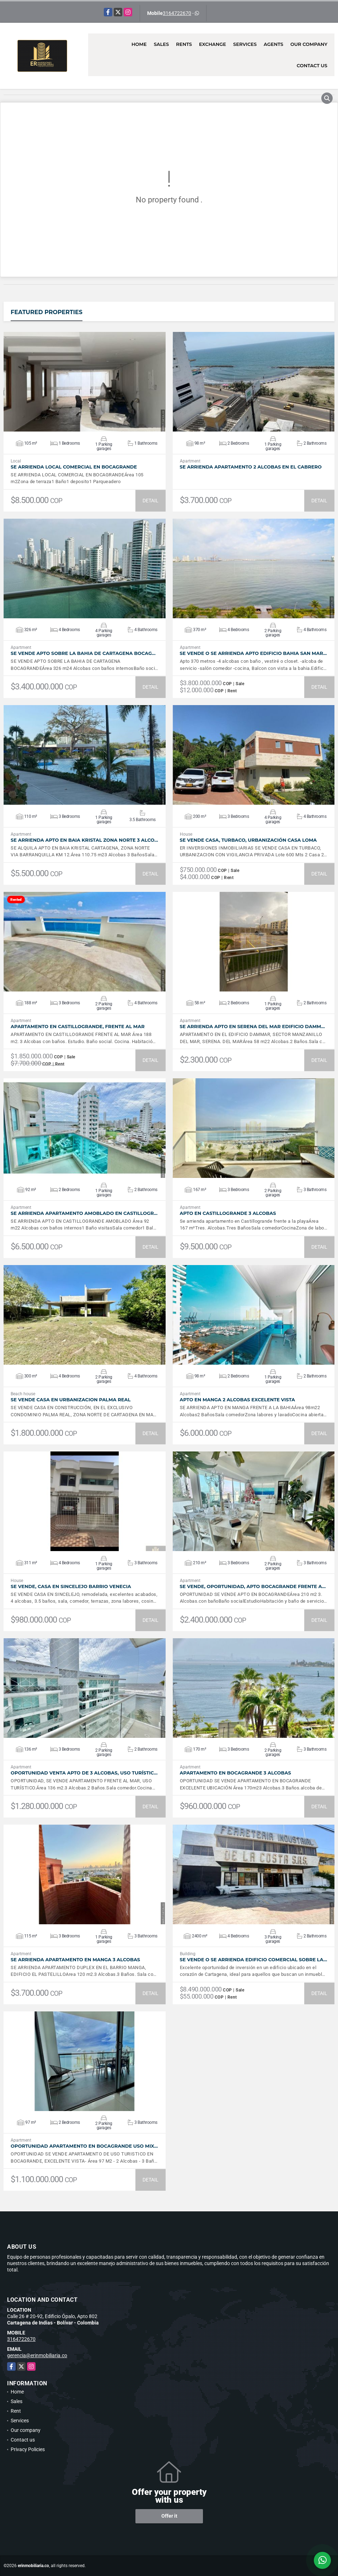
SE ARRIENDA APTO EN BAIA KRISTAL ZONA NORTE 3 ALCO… (84, 840)
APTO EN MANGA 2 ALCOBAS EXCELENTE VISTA (237, 1399)
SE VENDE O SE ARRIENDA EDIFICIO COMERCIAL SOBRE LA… (253, 1959)
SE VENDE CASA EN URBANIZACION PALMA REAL (70, 1399)
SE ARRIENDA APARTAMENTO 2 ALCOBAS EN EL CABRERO (251, 467)
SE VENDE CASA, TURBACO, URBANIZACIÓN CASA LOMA (248, 840)
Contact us (312, 65)
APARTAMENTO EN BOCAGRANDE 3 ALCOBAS (235, 1773)
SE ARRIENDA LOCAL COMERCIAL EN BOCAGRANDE (74, 467)
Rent (16, 2411)
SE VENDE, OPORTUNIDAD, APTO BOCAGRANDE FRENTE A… (253, 1586)
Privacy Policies (28, 2449)
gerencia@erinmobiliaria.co (37, 2355)
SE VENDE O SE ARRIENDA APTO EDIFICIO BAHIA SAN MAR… (253, 653)
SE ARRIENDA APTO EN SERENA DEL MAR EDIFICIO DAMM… (252, 1026)
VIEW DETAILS (84, 381)
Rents (184, 44)
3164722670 (177, 13)
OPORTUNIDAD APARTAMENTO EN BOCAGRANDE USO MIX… (84, 2146)
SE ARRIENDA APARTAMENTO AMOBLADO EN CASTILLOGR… (84, 1213)
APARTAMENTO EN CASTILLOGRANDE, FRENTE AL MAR (78, 1026)
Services (245, 44)
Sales (161, 44)
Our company (308, 44)
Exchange (212, 44)
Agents (273, 44)
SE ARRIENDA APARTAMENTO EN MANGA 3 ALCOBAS (75, 1959)
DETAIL (151, 500)
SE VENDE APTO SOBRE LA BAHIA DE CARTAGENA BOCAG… (83, 653)
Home (139, 44)
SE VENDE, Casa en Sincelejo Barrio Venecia (71, 1586)
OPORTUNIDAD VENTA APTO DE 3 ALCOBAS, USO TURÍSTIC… (84, 1773)
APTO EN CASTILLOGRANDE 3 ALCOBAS (228, 1213)
